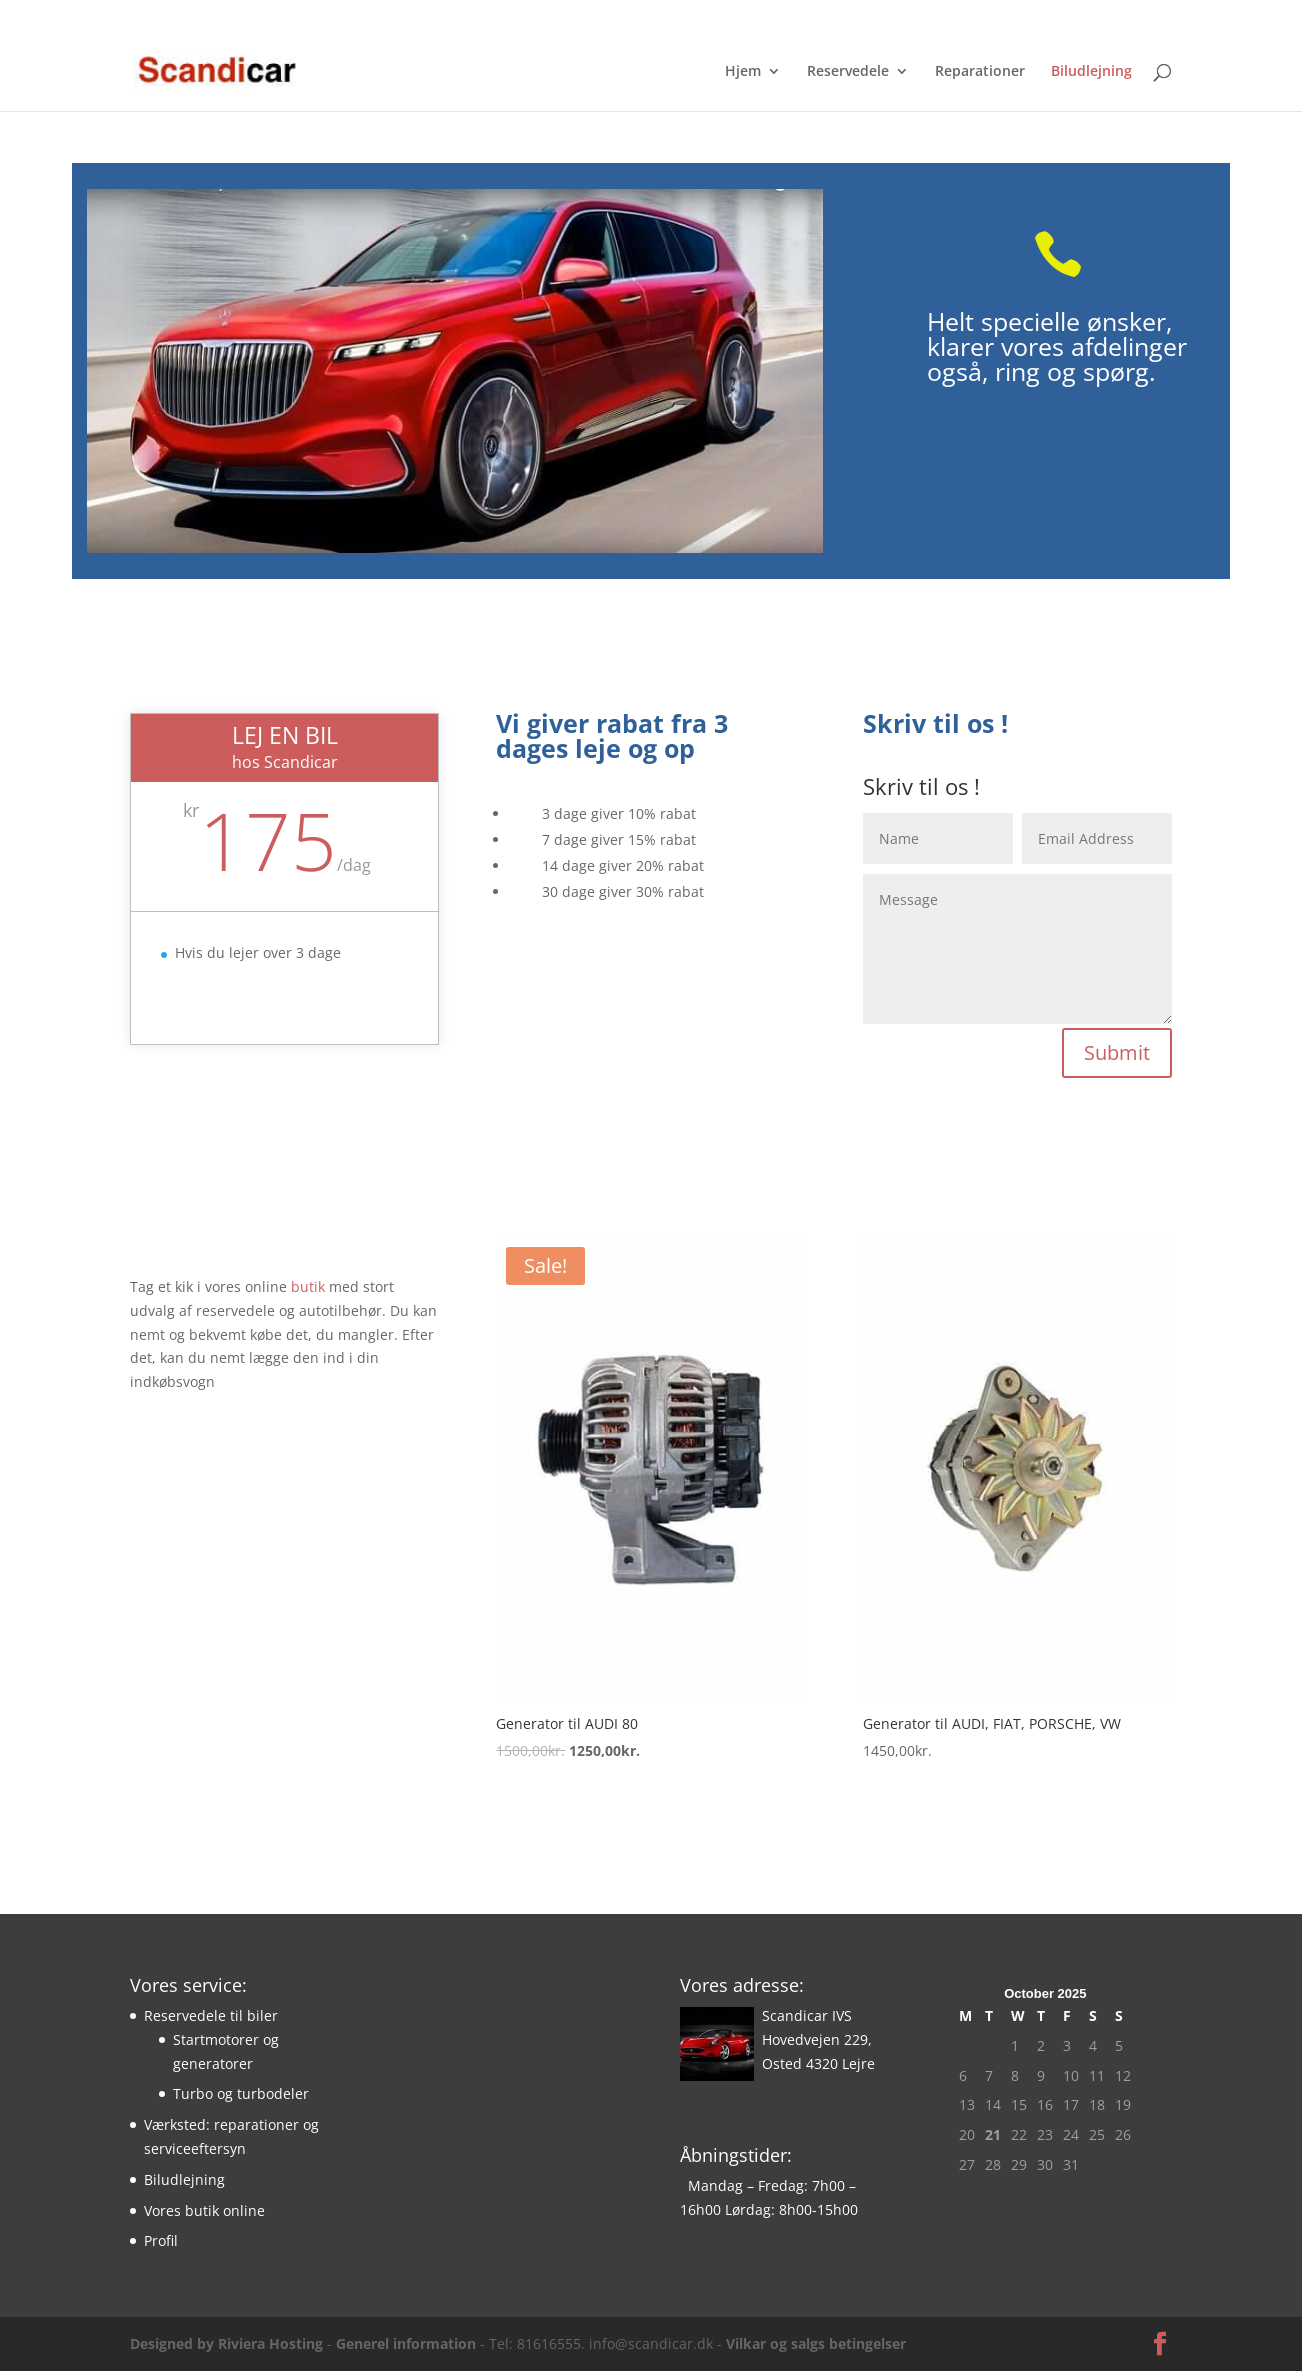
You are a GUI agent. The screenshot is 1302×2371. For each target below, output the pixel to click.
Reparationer (980, 72)
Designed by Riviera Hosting (226, 2343)
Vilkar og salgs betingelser (816, 2343)
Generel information (406, 2343)
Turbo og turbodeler (241, 2093)
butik (310, 1286)
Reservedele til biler (211, 2015)
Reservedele (848, 72)
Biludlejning (1091, 72)
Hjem (743, 72)
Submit (1117, 1052)
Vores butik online (204, 2210)
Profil (161, 2240)
